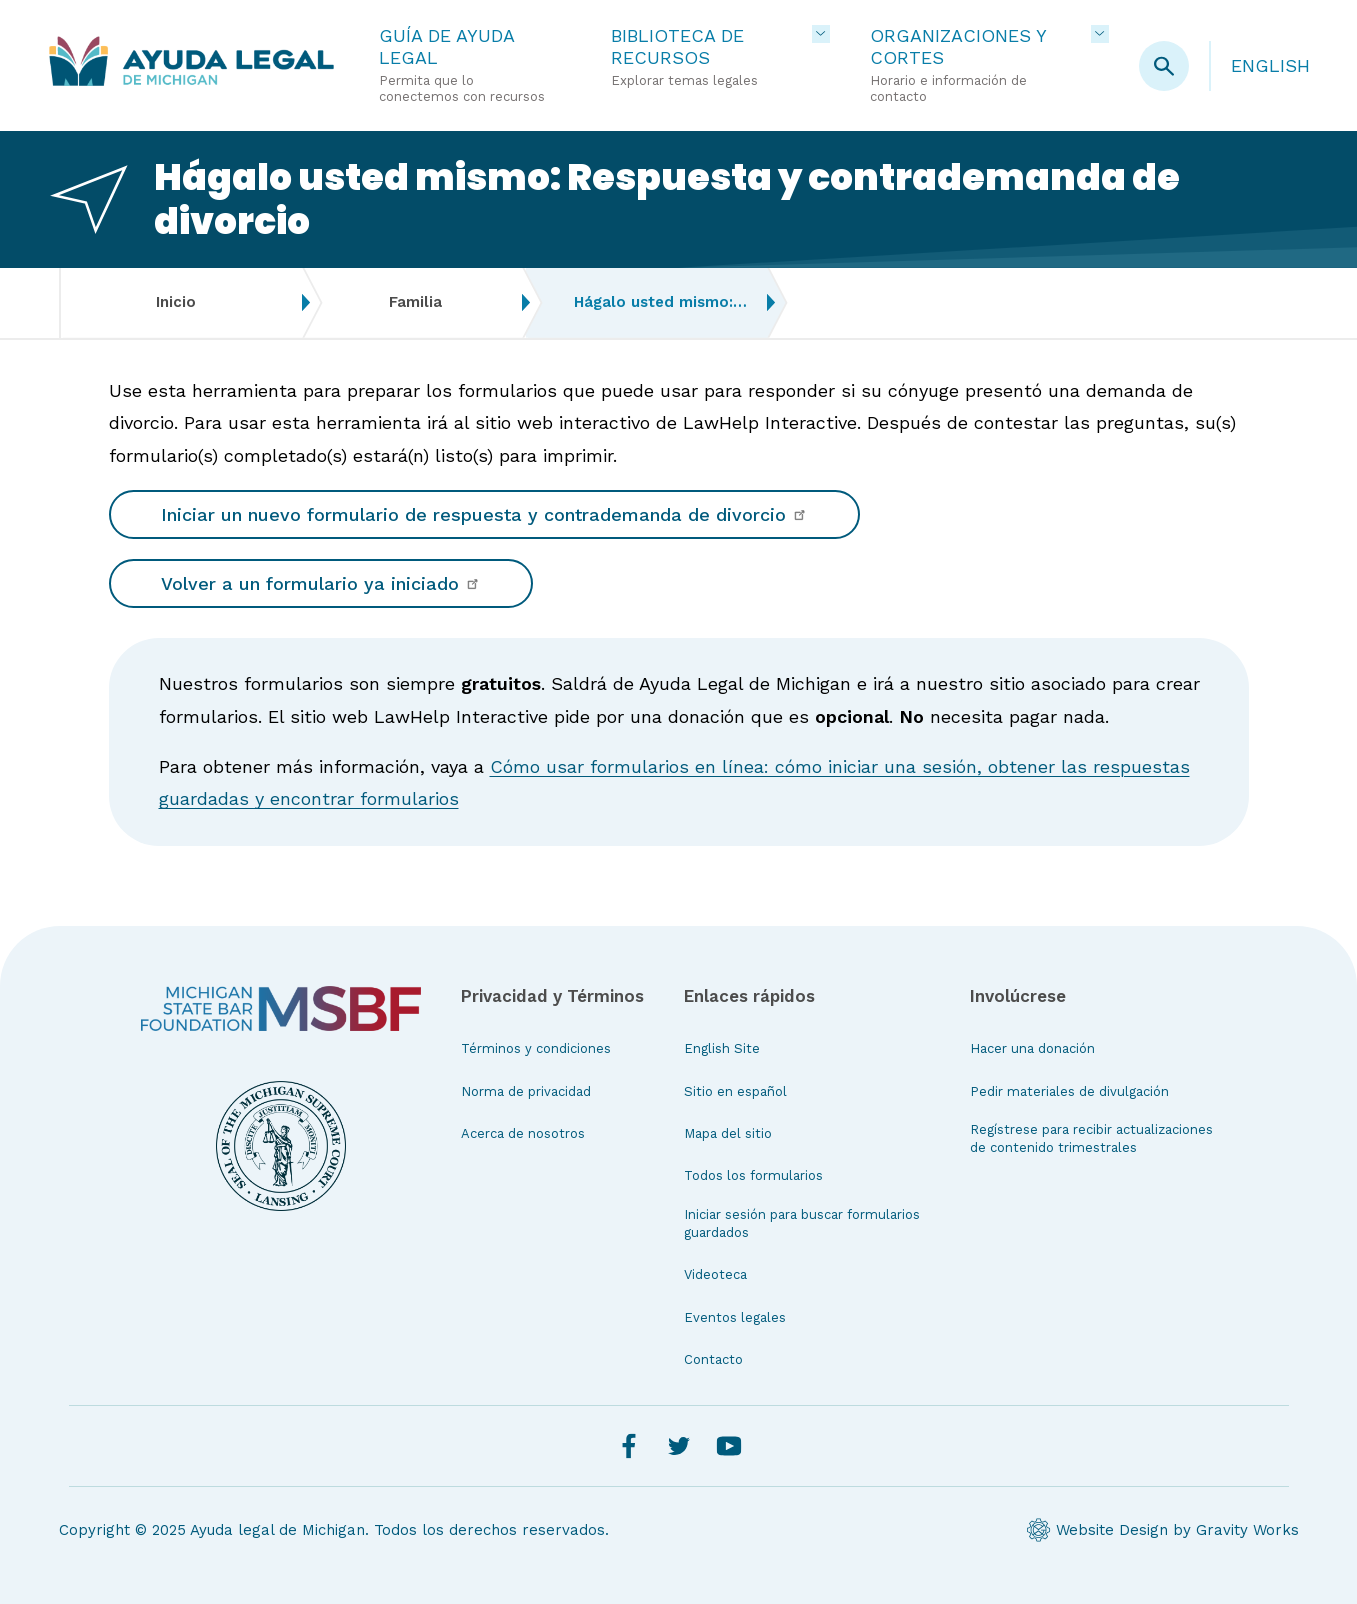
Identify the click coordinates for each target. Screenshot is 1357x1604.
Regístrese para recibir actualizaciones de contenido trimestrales (1091, 1138)
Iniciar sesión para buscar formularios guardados (802, 1223)
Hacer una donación (1032, 1048)
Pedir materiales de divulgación (1069, 1091)
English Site (722, 1048)
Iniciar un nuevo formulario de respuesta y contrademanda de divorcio (484, 514)
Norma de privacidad (526, 1091)
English (1270, 65)
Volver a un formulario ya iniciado (321, 583)
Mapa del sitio (728, 1133)
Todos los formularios (753, 1175)
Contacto (713, 1359)
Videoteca (715, 1274)
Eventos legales (735, 1317)
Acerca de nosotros (523, 1133)
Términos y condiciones (536, 1048)
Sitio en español (735, 1091)
